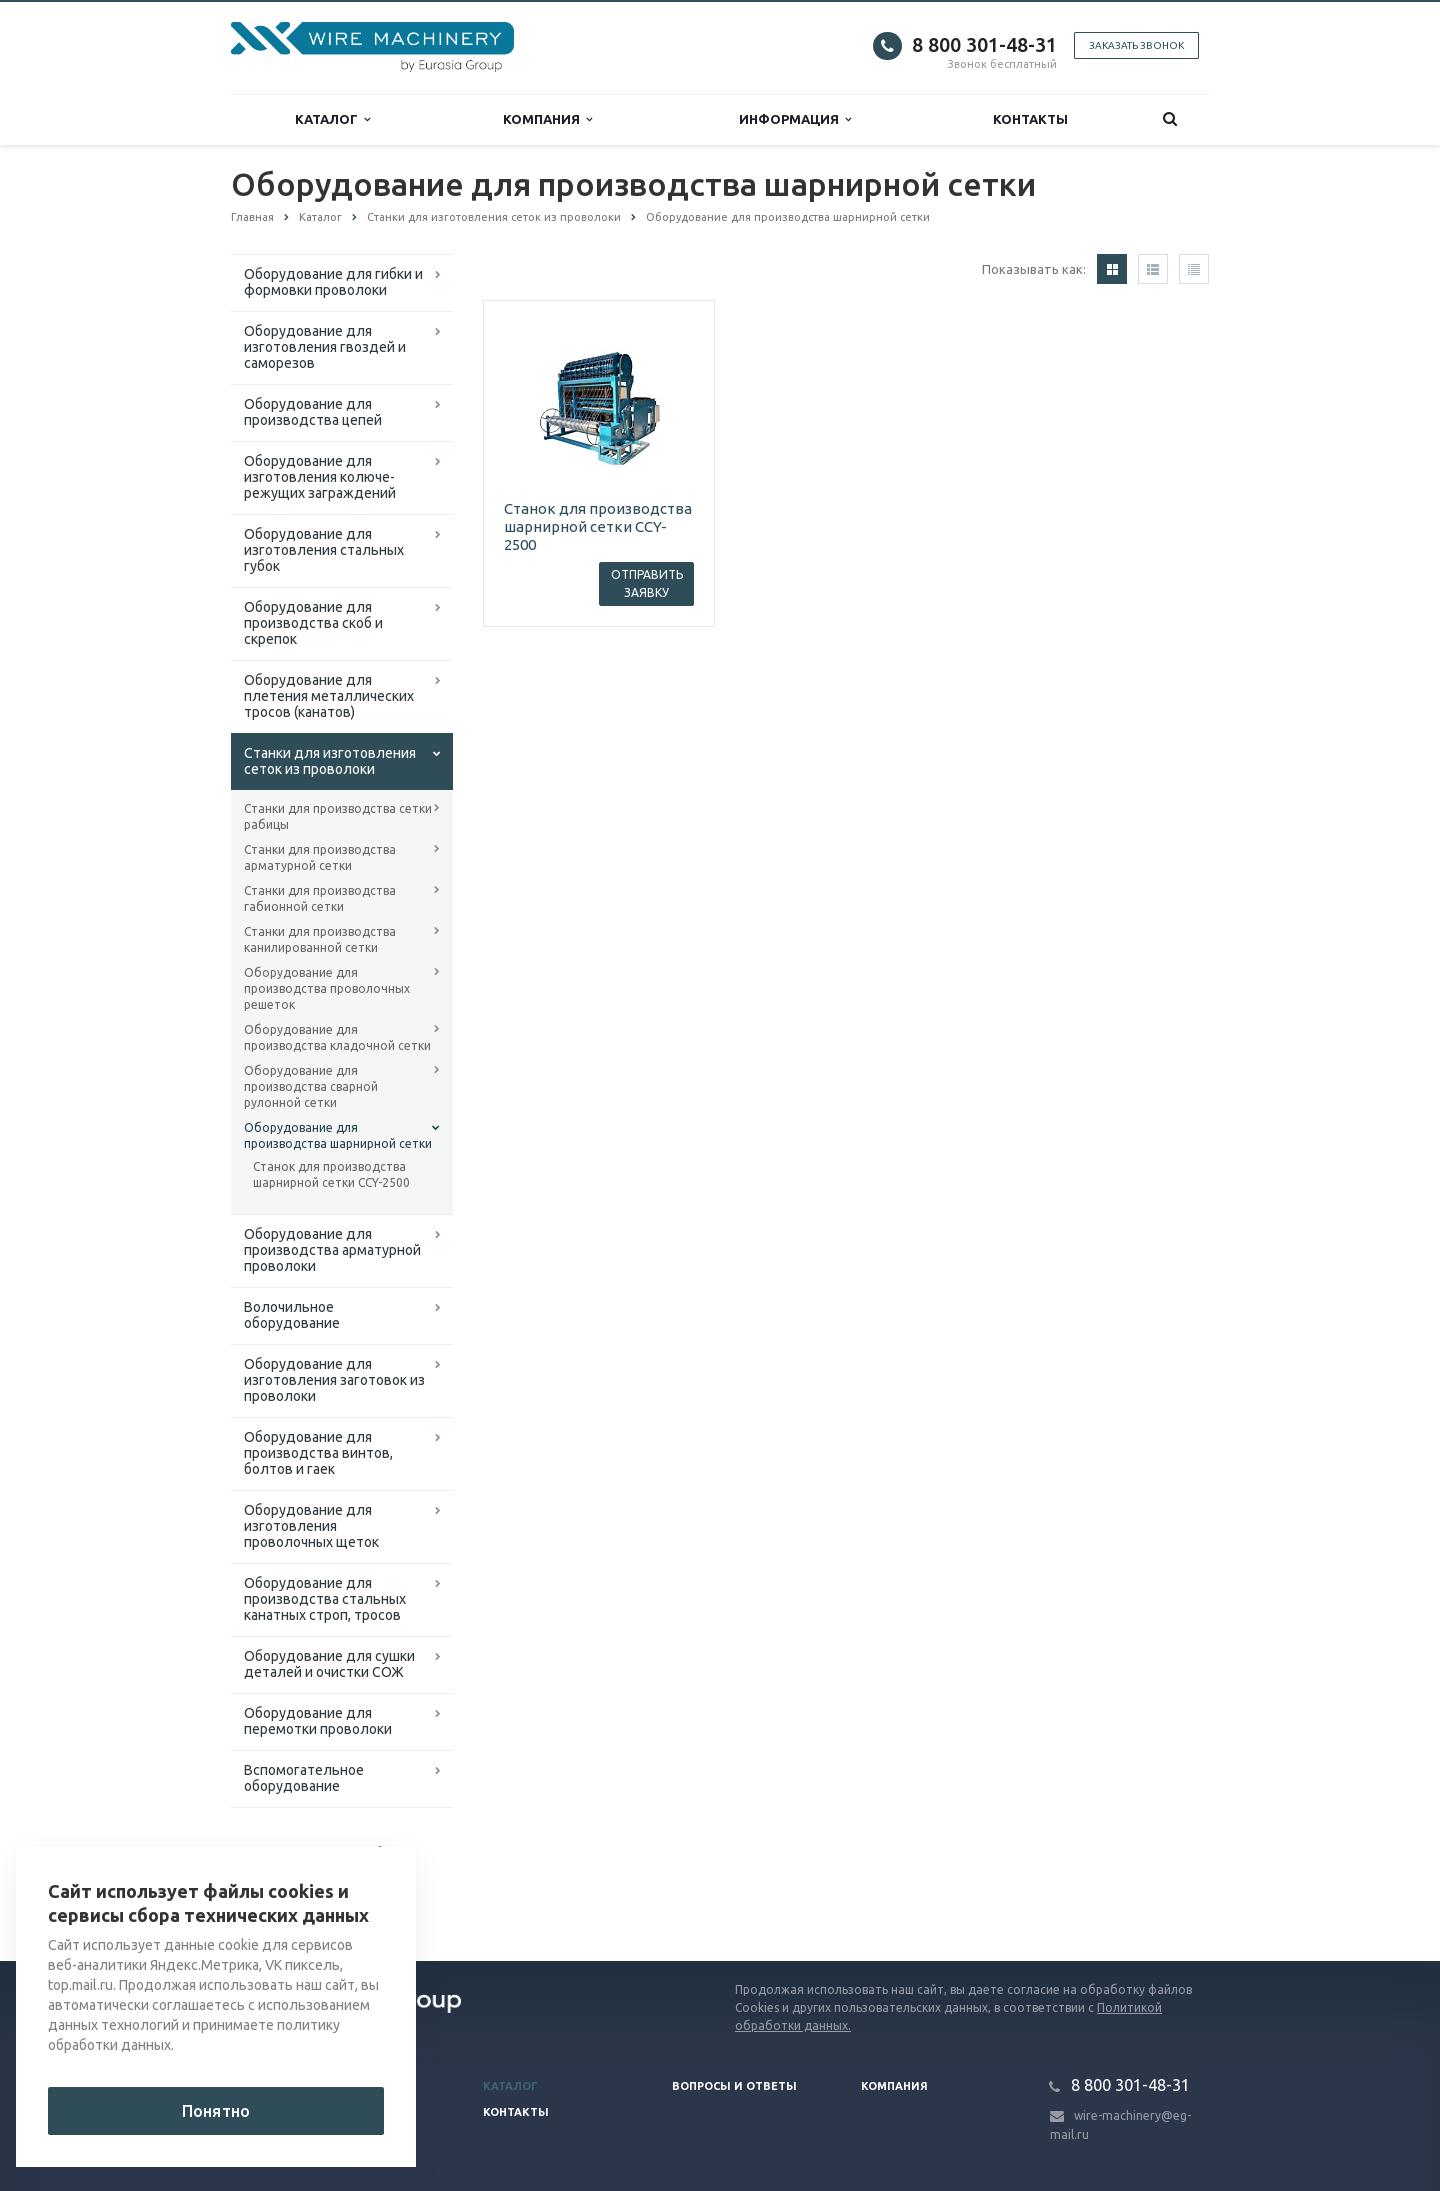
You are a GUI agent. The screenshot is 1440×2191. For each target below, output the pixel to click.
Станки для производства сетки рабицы (338, 816)
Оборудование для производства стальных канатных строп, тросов (325, 1599)
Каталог (332, 119)
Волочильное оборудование (292, 1315)
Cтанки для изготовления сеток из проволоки (330, 761)
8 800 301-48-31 (984, 44)
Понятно (216, 2111)
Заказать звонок (1136, 45)
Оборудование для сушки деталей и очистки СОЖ (329, 1664)
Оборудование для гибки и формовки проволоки (333, 282)
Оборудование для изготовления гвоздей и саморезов (325, 347)
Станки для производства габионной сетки (320, 898)
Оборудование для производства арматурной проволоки (332, 1250)
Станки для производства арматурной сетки (320, 857)
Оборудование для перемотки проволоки (318, 1721)
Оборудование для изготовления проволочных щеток (311, 1526)
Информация (795, 119)
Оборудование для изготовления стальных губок (324, 550)
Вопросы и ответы (734, 2086)
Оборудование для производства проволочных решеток (327, 988)
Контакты (1030, 119)
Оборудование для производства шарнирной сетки (338, 1135)
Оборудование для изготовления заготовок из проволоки (334, 1380)
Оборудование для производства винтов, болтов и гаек (318, 1453)
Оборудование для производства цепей (313, 412)
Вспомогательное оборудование (304, 1778)
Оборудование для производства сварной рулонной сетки (311, 1086)
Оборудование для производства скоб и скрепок (313, 623)
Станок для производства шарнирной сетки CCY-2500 (331, 1174)
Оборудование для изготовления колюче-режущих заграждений (320, 477)
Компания (547, 119)
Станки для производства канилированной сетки (320, 939)
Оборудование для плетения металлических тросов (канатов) (329, 696)
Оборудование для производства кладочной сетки (337, 1037)
